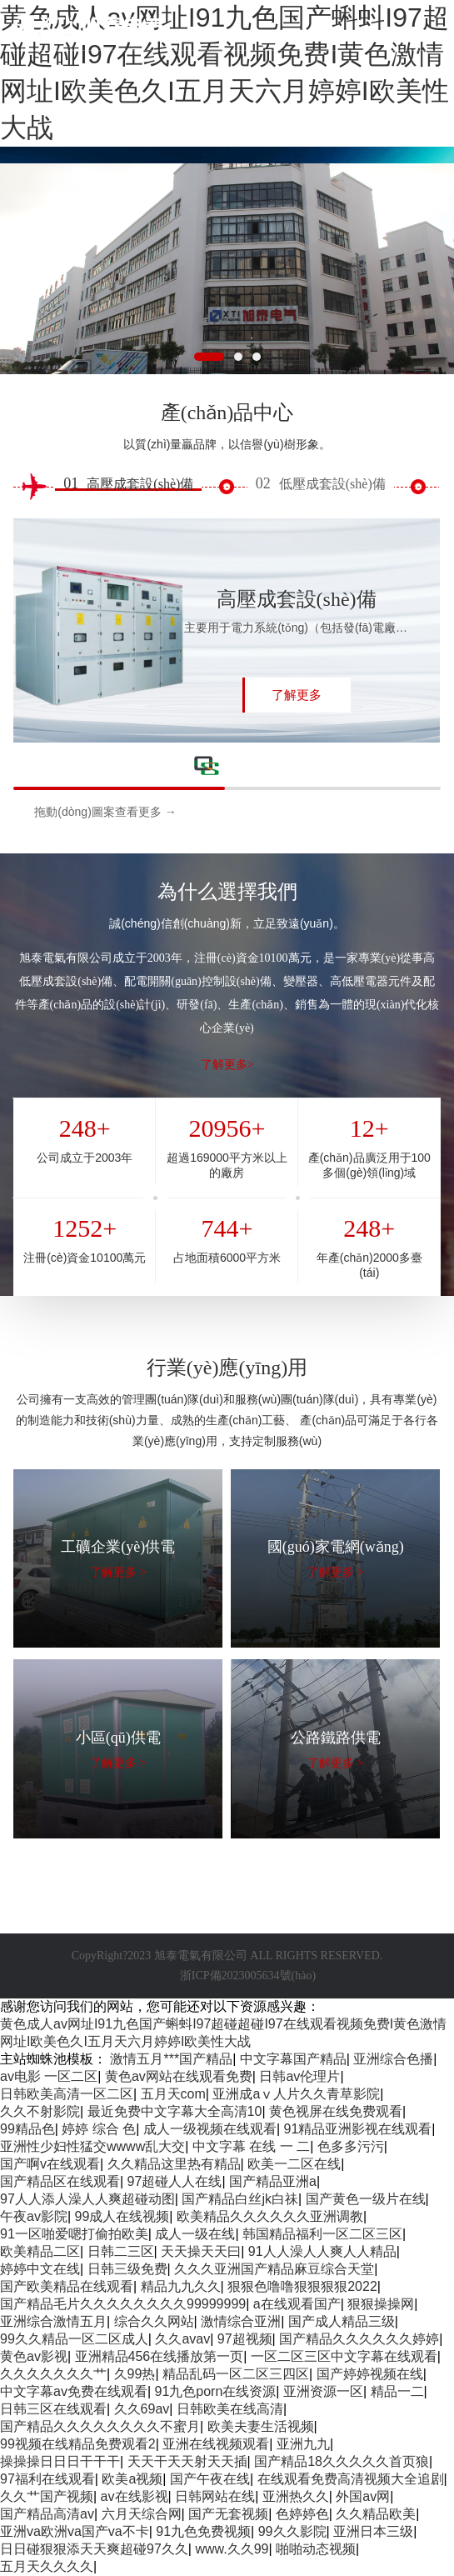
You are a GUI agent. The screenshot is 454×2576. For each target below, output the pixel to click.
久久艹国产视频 (46, 2496)
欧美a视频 (132, 2479)
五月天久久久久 (46, 2566)
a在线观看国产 (297, 2304)
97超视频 (244, 2339)
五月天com (173, 2094)
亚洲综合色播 (393, 2059)
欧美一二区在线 (294, 2164)
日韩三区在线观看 (53, 2409)
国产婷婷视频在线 (370, 2374)
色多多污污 (350, 2146)
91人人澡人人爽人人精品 (322, 2251)
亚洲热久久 (295, 2496)
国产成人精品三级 (341, 2321)
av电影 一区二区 (48, 2076)
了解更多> (227, 1064)
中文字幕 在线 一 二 (251, 2146)
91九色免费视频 (203, 2531)
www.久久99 (231, 2549)
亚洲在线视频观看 (215, 2444)
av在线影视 (134, 2496)
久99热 (135, 2374)
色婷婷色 (302, 2514)
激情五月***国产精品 (171, 2059)
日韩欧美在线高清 (230, 2409)
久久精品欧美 (376, 2514)
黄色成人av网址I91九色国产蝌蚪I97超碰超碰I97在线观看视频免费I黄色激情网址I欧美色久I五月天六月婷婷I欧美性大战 (224, 73)
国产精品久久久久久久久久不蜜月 (100, 2426)
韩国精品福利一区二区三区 (322, 2234)
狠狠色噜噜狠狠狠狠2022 (302, 2286)
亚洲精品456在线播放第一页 (159, 2356)
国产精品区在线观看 (60, 2181)
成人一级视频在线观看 (210, 2129)
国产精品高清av (47, 2514)
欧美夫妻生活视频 (260, 2426)
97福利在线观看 (47, 2479)
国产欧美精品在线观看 (66, 2286)
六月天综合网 (142, 2514)
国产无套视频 (228, 2514)
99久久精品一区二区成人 (74, 2339)
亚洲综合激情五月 (53, 2321)
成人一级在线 (195, 2234)
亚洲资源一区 (323, 2391)
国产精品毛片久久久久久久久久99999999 (123, 2304)
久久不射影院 (40, 2111)
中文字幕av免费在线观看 (73, 2391)
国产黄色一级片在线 (366, 2199)
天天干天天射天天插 (187, 2461)
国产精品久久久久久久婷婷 (359, 2339)
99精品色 (27, 2129)
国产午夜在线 (210, 2479)
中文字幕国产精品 (293, 2059)
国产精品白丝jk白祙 (240, 2199)
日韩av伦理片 (299, 2076)
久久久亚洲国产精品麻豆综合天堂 (274, 2269)
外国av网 (363, 2496)
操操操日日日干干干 (60, 2461)
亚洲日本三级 (373, 2531)
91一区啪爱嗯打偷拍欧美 (74, 2234)
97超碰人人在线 (174, 2181)
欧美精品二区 (40, 2251)
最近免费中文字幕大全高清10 (174, 2111)
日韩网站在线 (215, 2496)
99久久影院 (292, 2531)
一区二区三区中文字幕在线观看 (344, 2356)
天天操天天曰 (201, 2251)
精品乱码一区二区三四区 (235, 2374)
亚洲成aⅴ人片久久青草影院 (296, 2094)
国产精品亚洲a (273, 2181)
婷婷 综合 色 (99, 2129)
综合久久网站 (154, 2321)
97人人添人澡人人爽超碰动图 (87, 2199)
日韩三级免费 (127, 2269)
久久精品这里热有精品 (174, 2164)
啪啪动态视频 (316, 2549)
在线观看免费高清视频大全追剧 (350, 2479)
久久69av (142, 2409)
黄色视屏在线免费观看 (335, 2111)
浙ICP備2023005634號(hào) (248, 1975)
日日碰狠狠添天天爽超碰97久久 (94, 2549)
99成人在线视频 (122, 2216)
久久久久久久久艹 (53, 2374)
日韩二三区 (120, 2251)
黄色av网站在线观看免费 (178, 2076)
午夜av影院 (33, 2216)
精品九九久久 (181, 2286)
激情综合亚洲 (241, 2321)
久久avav (182, 2339)
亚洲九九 (303, 2444)
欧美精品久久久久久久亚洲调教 (270, 2216)
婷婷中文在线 (40, 2269)
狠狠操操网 (380, 2304)
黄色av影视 (33, 2356)
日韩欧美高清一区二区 (66, 2094)
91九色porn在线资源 (216, 2391)
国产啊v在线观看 (50, 2164)
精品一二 (397, 2391)
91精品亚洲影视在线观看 (358, 2129)
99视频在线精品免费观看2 (78, 2444)
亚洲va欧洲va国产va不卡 (74, 2531)
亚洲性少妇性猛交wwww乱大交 (92, 2146)
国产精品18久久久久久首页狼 (341, 2461)
